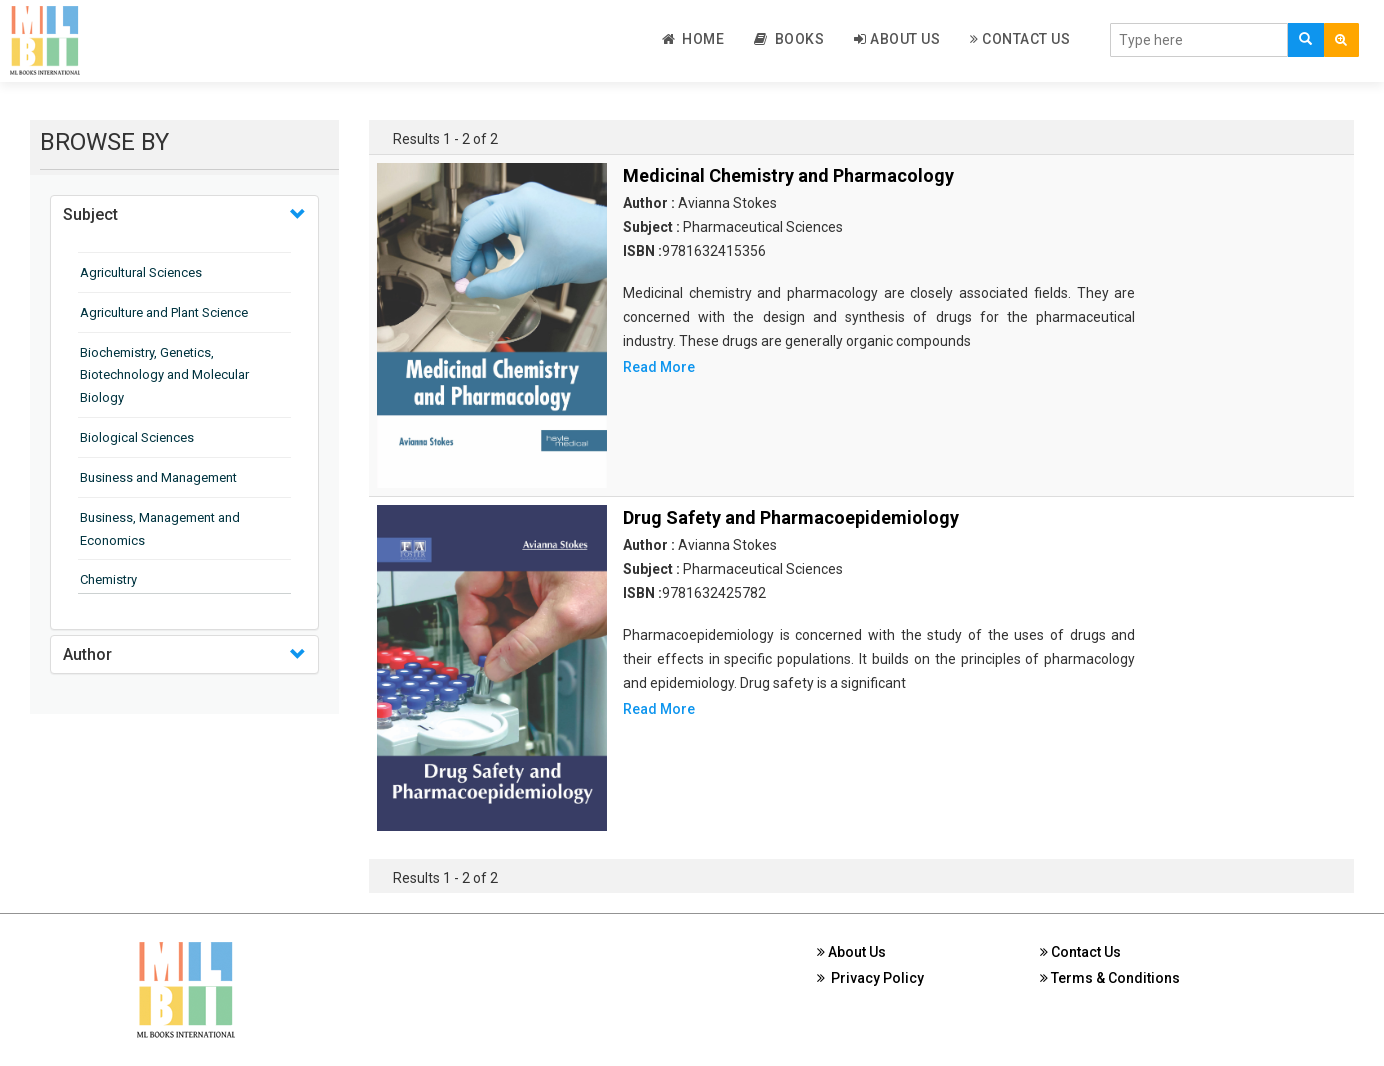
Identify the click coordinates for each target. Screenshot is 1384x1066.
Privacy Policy (870, 978)
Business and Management (158, 477)
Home (693, 39)
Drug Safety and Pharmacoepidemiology (791, 517)
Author (87, 654)
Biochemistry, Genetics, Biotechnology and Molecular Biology (164, 375)
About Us (897, 39)
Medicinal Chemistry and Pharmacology (788, 175)
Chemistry (108, 579)
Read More (659, 367)
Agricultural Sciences (141, 272)
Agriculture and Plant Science (164, 312)
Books (789, 39)
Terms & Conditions (1110, 978)
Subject (90, 214)
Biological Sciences (137, 437)
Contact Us (1020, 39)
